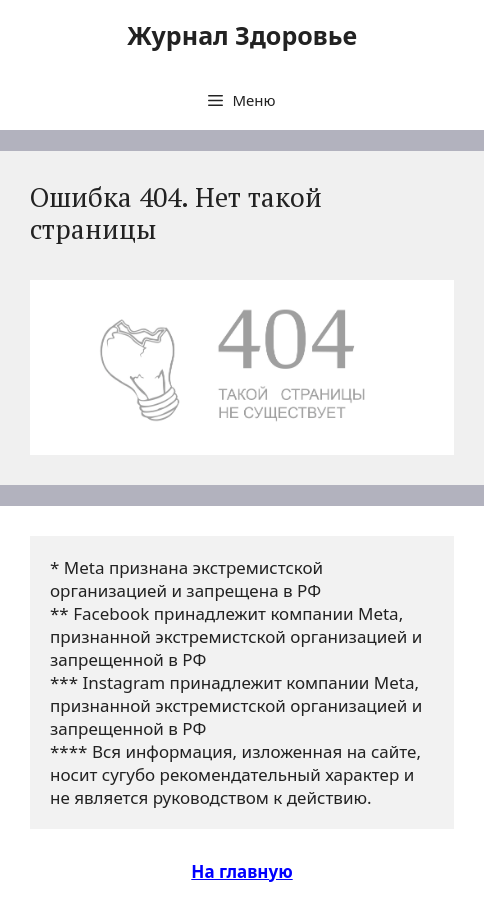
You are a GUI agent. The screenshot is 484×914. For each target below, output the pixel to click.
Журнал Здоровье (242, 35)
